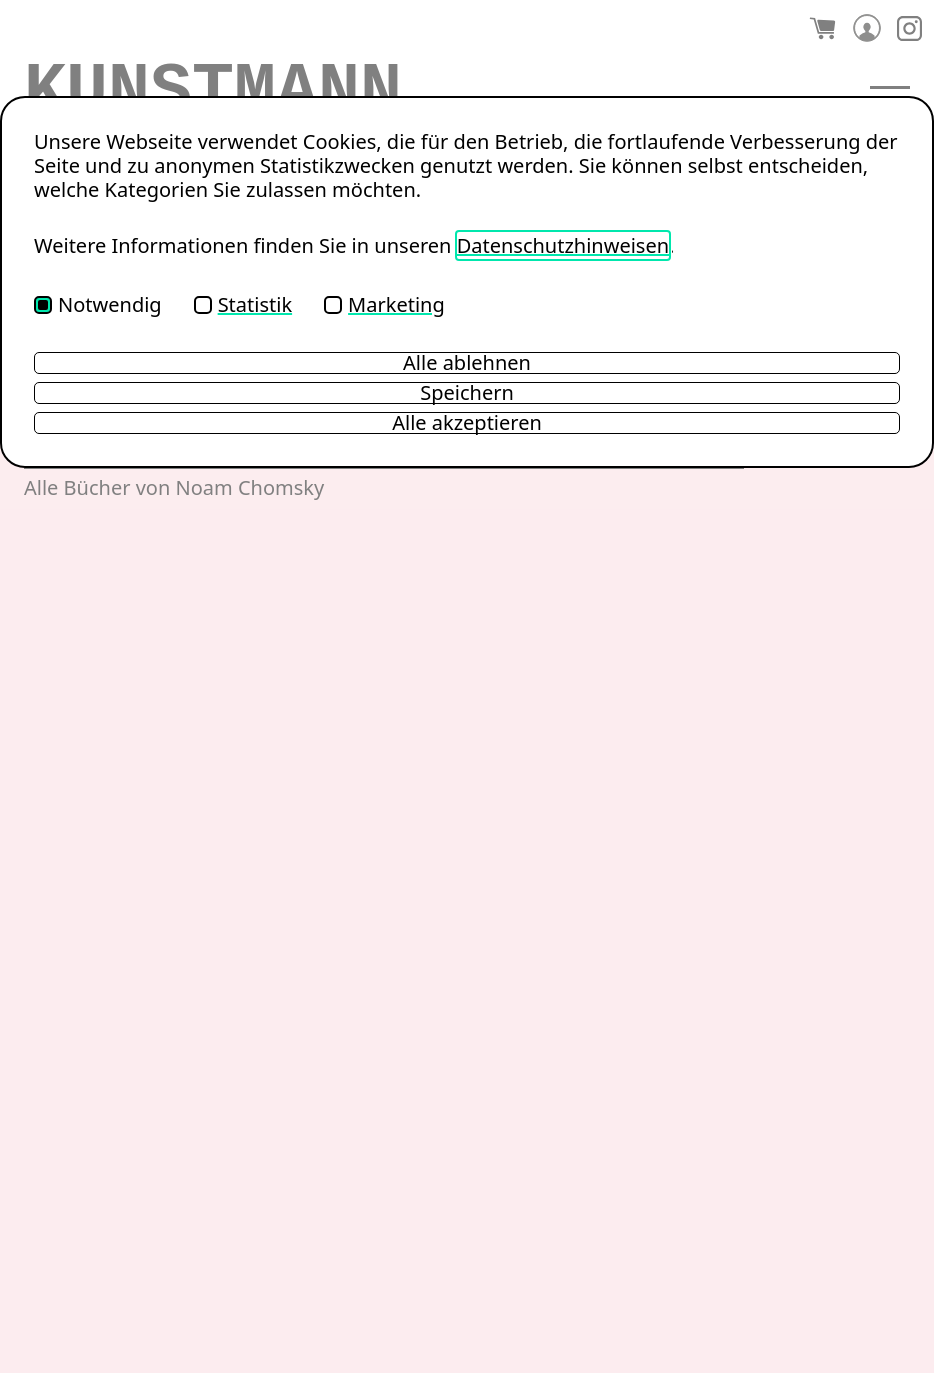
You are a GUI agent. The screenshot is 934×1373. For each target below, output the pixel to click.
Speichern (467, 393)
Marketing (384, 304)
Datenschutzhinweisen (563, 245)
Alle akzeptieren (467, 423)
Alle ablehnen (467, 363)
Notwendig (98, 304)
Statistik (243, 304)
